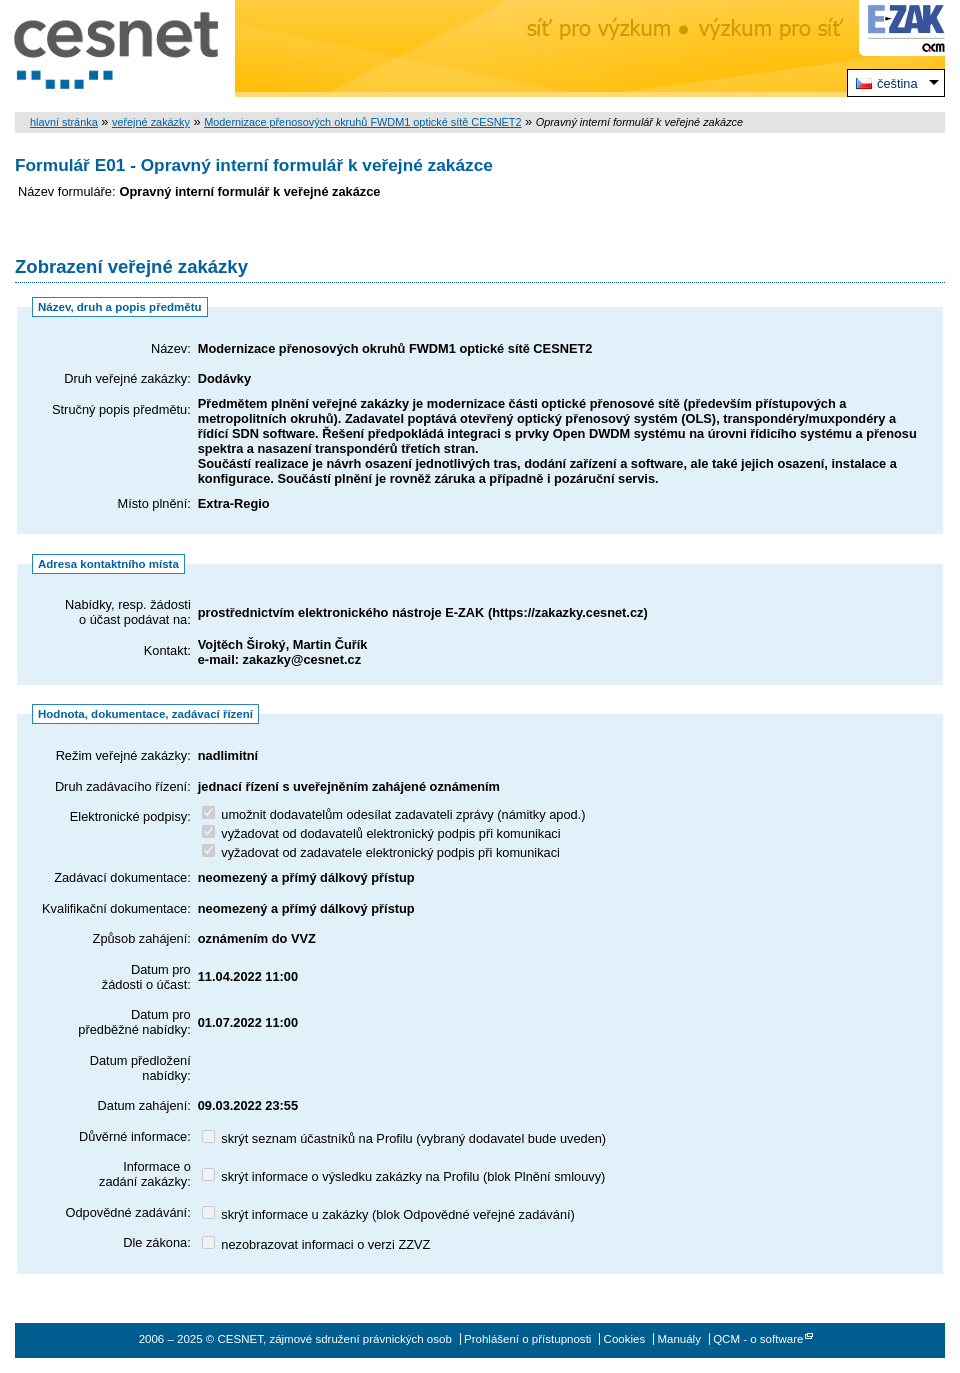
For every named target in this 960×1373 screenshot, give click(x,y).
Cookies (625, 1339)
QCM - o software (758, 1339)
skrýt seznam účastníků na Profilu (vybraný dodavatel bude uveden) (404, 1138)
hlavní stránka (64, 122)
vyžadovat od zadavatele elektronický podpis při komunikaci (381, 852)
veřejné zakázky (151, 122)
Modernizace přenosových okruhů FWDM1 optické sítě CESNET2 (362, 122)
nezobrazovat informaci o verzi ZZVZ (316, 1244)
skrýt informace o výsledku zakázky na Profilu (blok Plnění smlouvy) (404, 1176)
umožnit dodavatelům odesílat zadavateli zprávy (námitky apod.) (394, 814)
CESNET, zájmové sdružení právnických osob (117, 48)
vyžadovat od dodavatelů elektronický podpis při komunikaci (381, 833)
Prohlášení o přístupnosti (527, 1339)
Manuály (679, 1339)
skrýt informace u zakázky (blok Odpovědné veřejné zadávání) (388, 1214)
